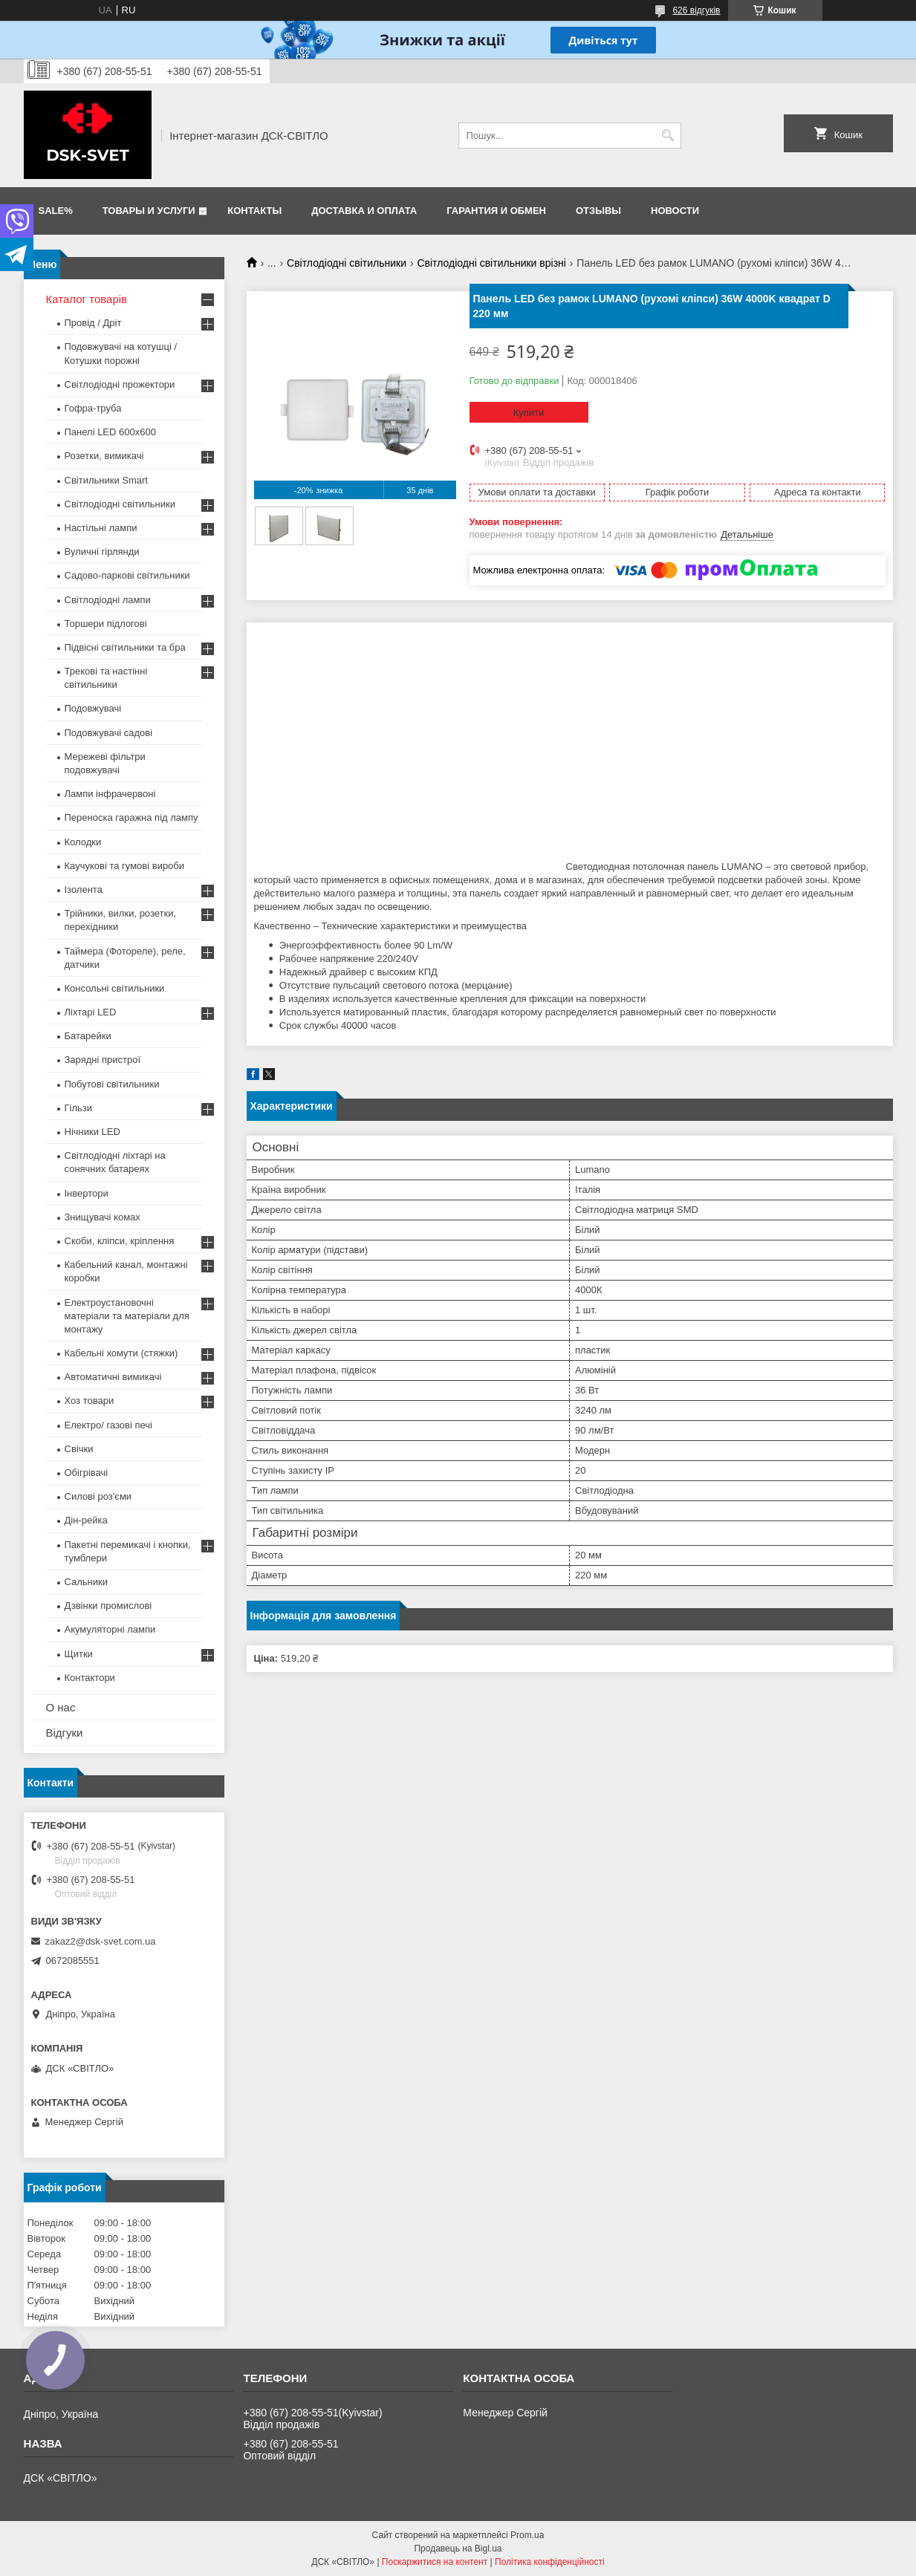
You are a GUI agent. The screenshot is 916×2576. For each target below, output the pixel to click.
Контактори (90, 1677)
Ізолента (84, 889)
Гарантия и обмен (496, 210)
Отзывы (598, 210)
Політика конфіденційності (550, 2562)
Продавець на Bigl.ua (457, 2548)
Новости (675, 210)
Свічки (79, 1448)
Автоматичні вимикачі (113, 1376)
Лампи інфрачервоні (110, 793)
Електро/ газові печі (108, 1425)
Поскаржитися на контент (434, 2562)
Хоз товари (89, 1400)
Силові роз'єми (98, 1496)
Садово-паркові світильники (127, 575)
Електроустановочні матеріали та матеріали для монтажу (127, 1316)
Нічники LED (92, 1131)
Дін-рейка (86, 1520)
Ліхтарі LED (91, 1012)
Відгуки (64, 1732)
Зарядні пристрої (103, 1059)
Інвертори (86, 1193)
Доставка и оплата (364, 210)
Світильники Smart (106, 480)
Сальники (86, 1581)
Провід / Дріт (93, 322)
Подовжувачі (93, 708)
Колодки (83, 842)
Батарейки (88, 1035)
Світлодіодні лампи (108, 599)
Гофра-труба (93, 408)
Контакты (254, 210)
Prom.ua (527, 2535)
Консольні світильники (115, 988)
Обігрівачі (86, 1472)
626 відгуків (696, 10)
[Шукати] (668, 136)
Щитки (79, 1653)
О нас (61, 1707)
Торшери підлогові (106, 623)
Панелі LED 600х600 (110, 432)
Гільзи (79, 1107)
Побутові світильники (112, 1084)
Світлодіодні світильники (346, 263)
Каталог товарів (87, 299)
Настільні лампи (101, 527)
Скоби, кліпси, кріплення (120, 1240)
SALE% (56, 210)
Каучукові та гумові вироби (125, 865)
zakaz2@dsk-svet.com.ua (100, 1941)
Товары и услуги (149, 210)
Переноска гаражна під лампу (131, 817)
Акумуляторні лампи (110, 1629)
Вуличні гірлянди (102, 551)
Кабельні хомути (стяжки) (121, 1353)
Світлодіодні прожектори (120, 384)
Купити (529, 412)
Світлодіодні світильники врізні (491, 263)
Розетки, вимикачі (104, 455)
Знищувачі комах (102, 1217)
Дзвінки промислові (108, 1605)
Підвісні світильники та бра (125, 647)
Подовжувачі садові (109, 732)
